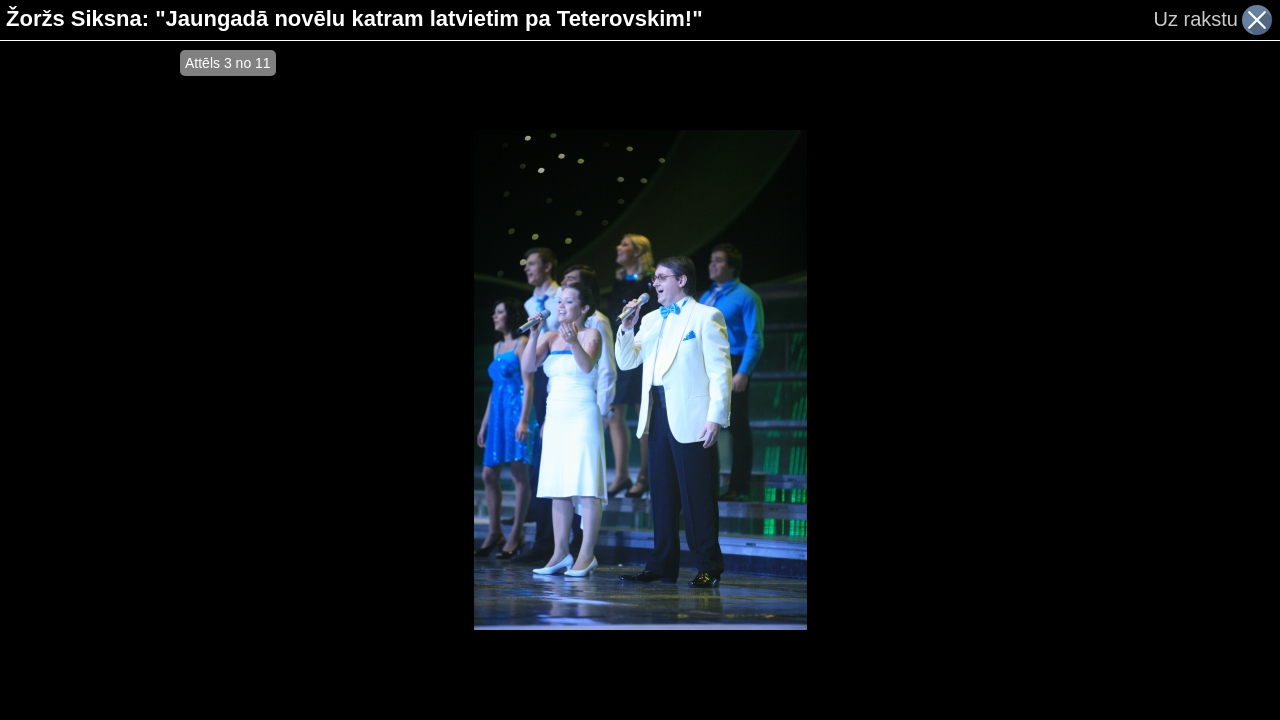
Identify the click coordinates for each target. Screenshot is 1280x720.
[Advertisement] (90, 380)
